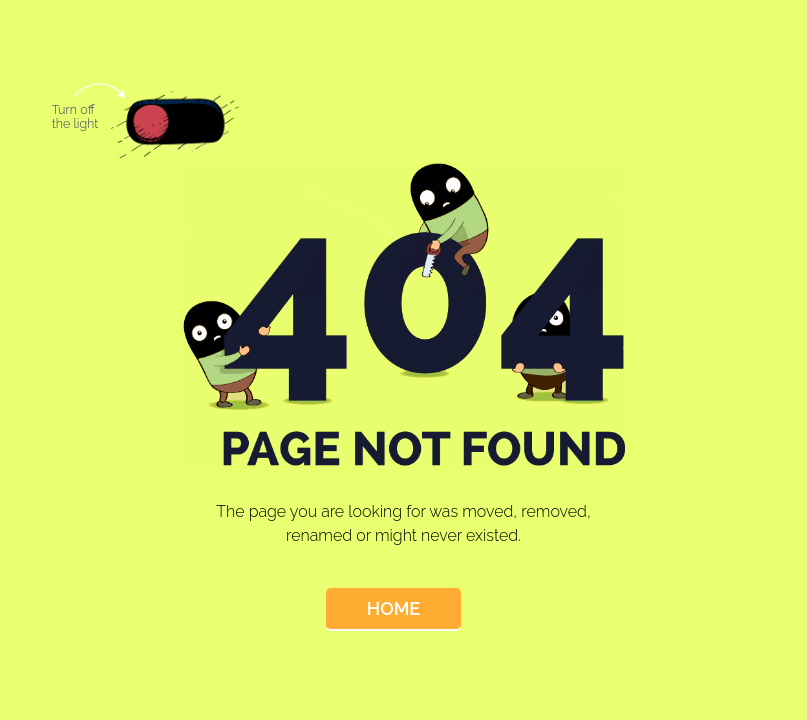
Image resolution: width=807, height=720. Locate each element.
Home (393, 608)
